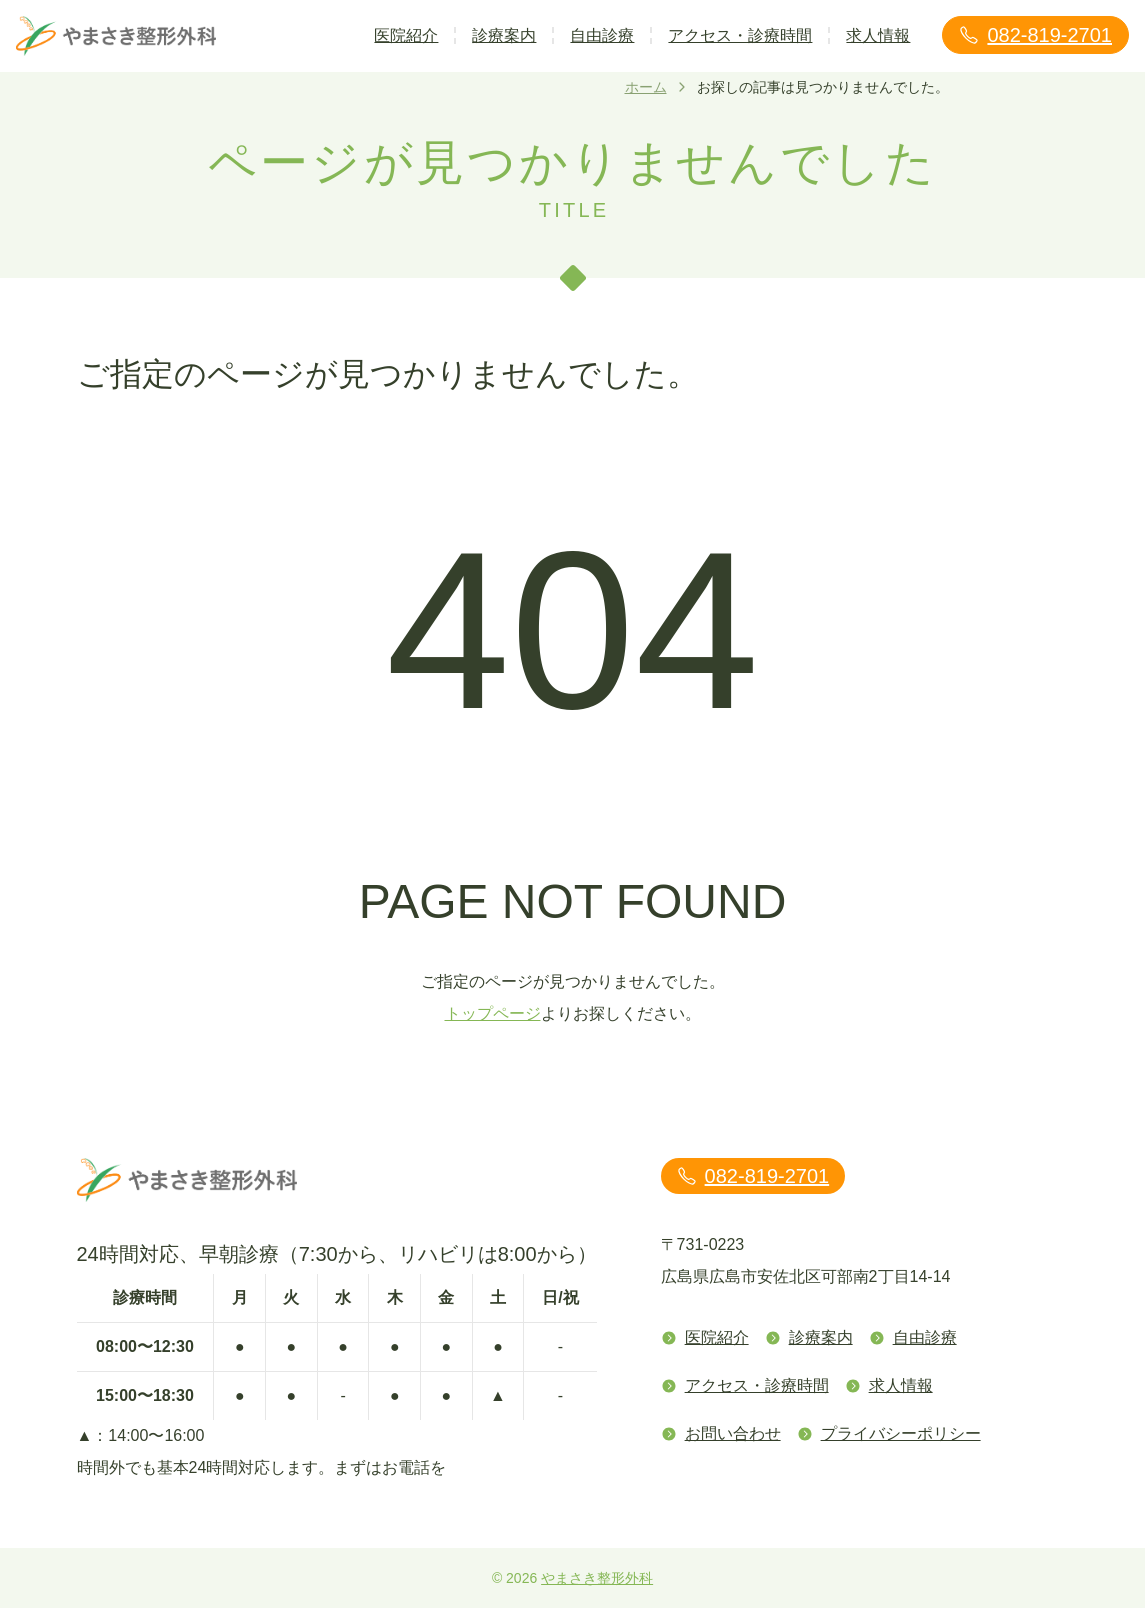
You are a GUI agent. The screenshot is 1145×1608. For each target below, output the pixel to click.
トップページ (493, 1013)
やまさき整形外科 (597, 1578)
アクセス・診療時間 (740, 35)
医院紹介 (406, 35)
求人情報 (878, 35)
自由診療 (602, 35)
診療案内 (504, 35)
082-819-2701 (1035, 35)
